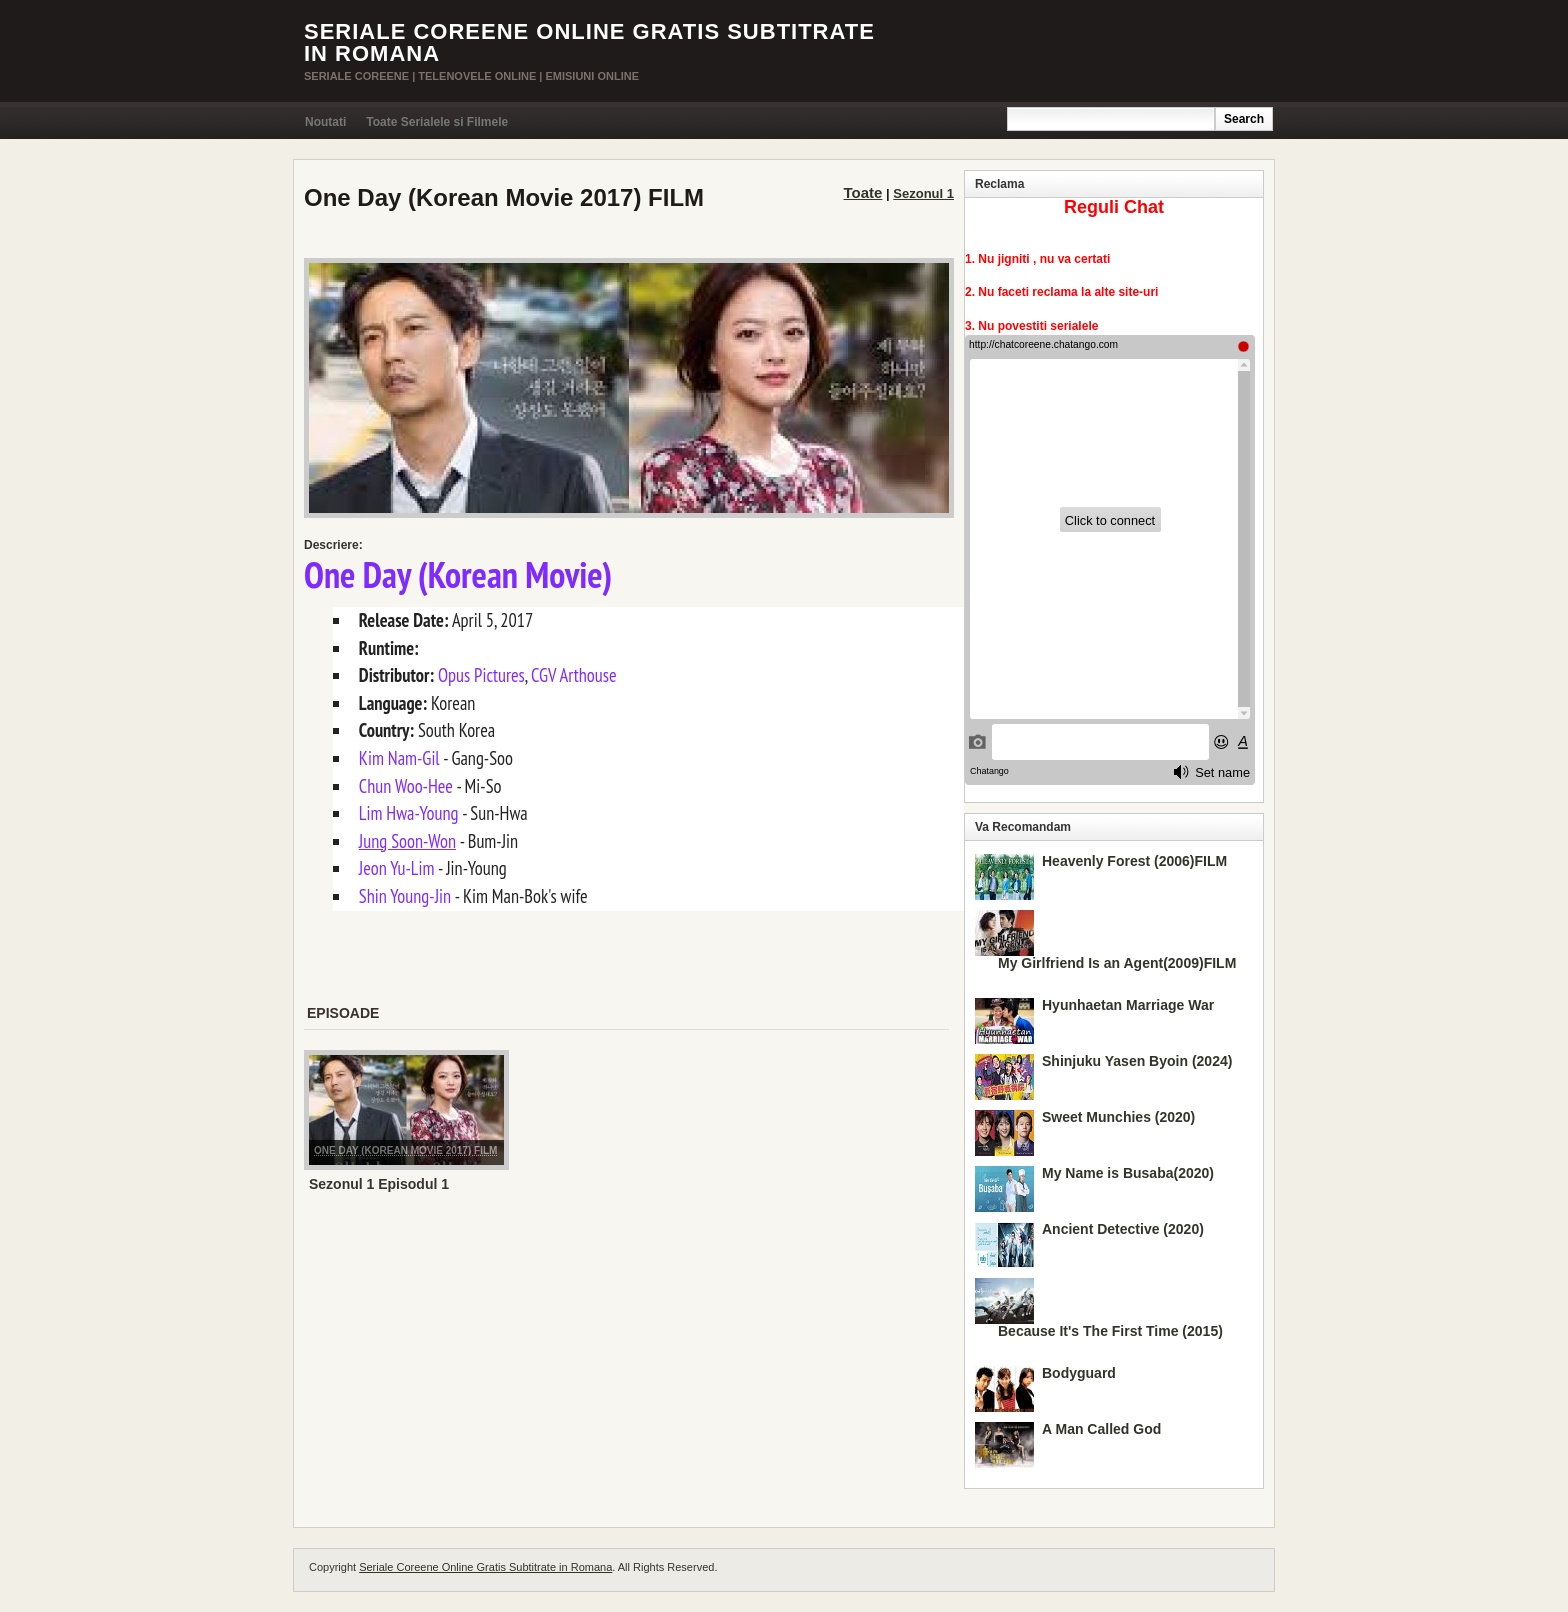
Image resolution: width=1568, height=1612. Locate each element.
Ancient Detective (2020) (1123, 1229)
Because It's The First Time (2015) (1110, 1331)
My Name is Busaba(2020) (1128, 1173)
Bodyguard (1079, 1373)
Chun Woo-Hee (406, 786)
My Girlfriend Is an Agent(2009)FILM (1117, 963)
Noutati (325, 122)
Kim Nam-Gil (399, 758)
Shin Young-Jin (405, 896)
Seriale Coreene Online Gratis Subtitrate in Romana (589, 42)
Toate (863, 192)
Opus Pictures (481, 675)
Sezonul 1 (923, 193)
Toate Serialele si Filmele (437, 122)
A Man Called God (1101, 1429)
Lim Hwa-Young (409, 813)
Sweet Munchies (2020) (1118, 1117)
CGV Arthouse (574, 675)
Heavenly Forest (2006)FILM (1134, 861)
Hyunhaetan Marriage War (1128, 1005)
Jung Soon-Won (407, 841)
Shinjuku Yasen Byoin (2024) (1137, 1061)
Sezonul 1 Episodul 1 (379, 1184)
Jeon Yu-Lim (397, 868)
